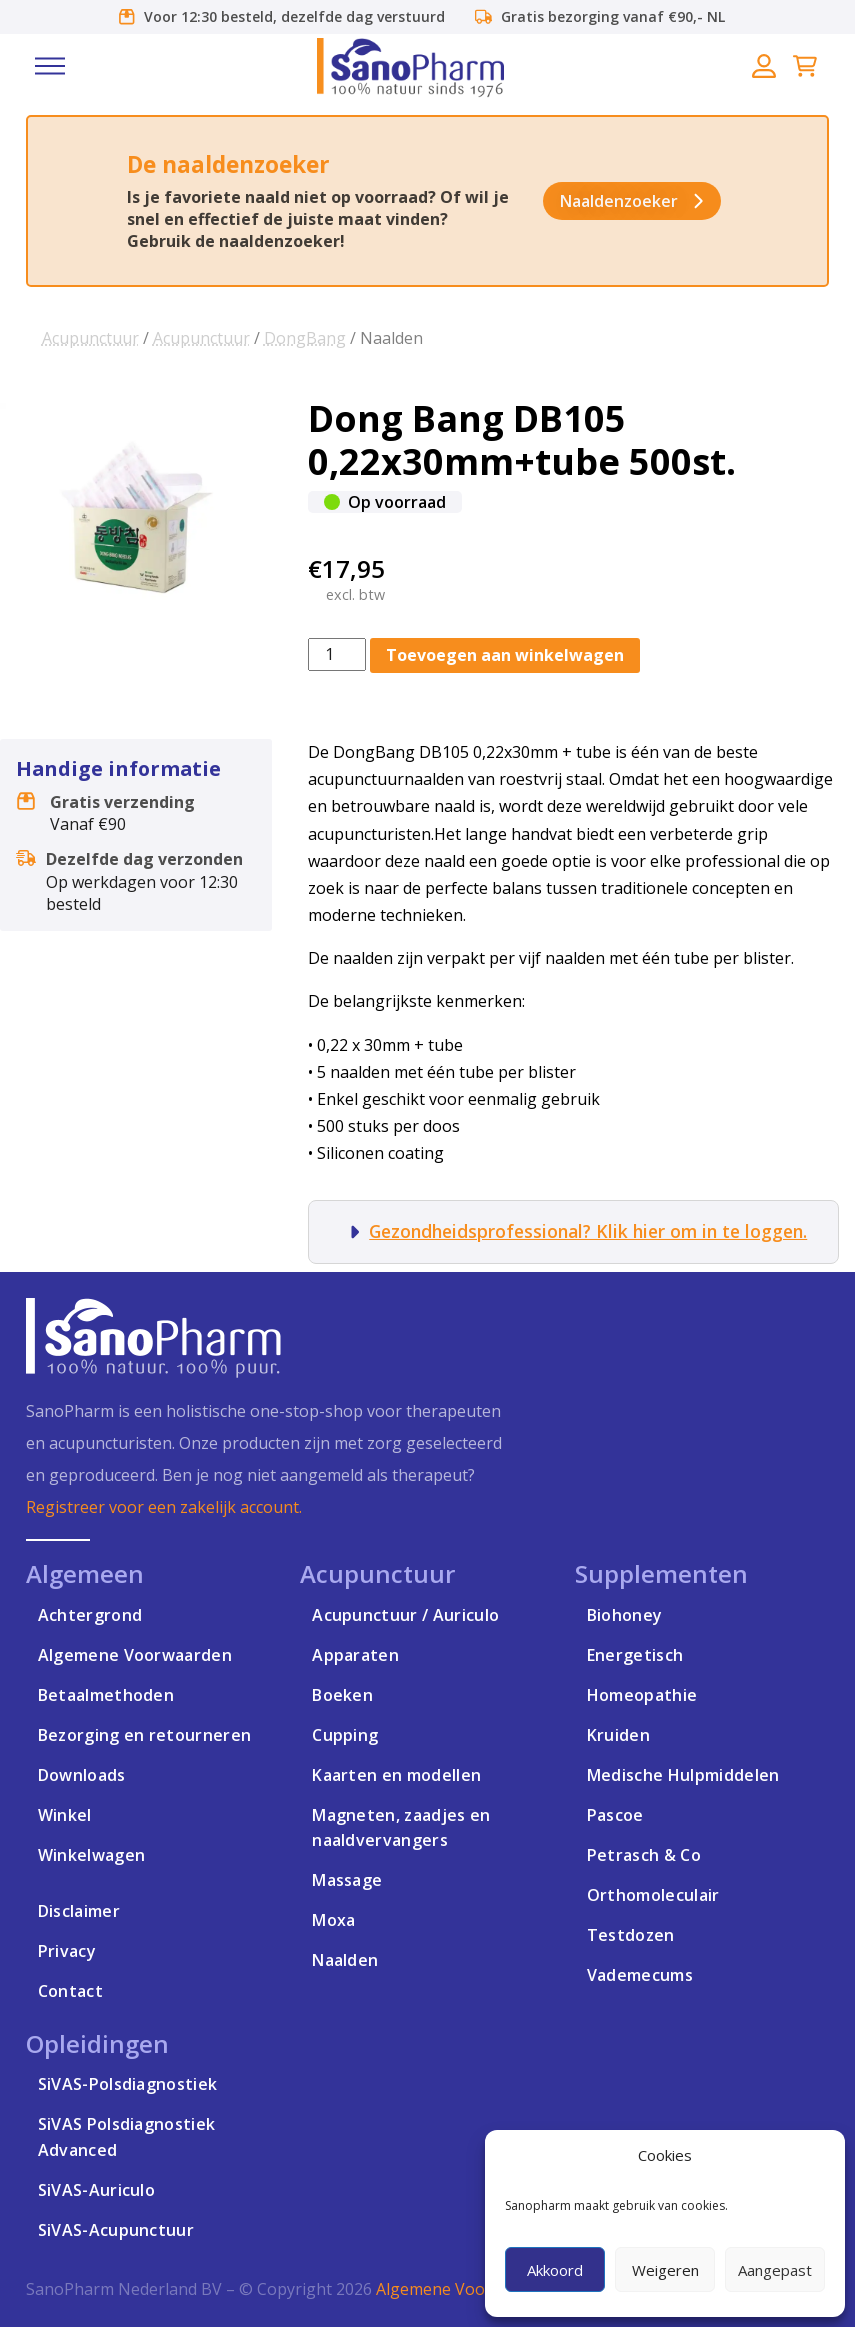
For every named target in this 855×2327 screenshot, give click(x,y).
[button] (50, 66)
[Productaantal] (337, 654)
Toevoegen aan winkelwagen (505, 655)
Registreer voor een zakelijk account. (164, 1507)
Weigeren (665, 2270)
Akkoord (555, 2270)
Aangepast (775, 2270)
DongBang (305, 338)
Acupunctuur (90, 338)
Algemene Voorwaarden (466, 2289)
